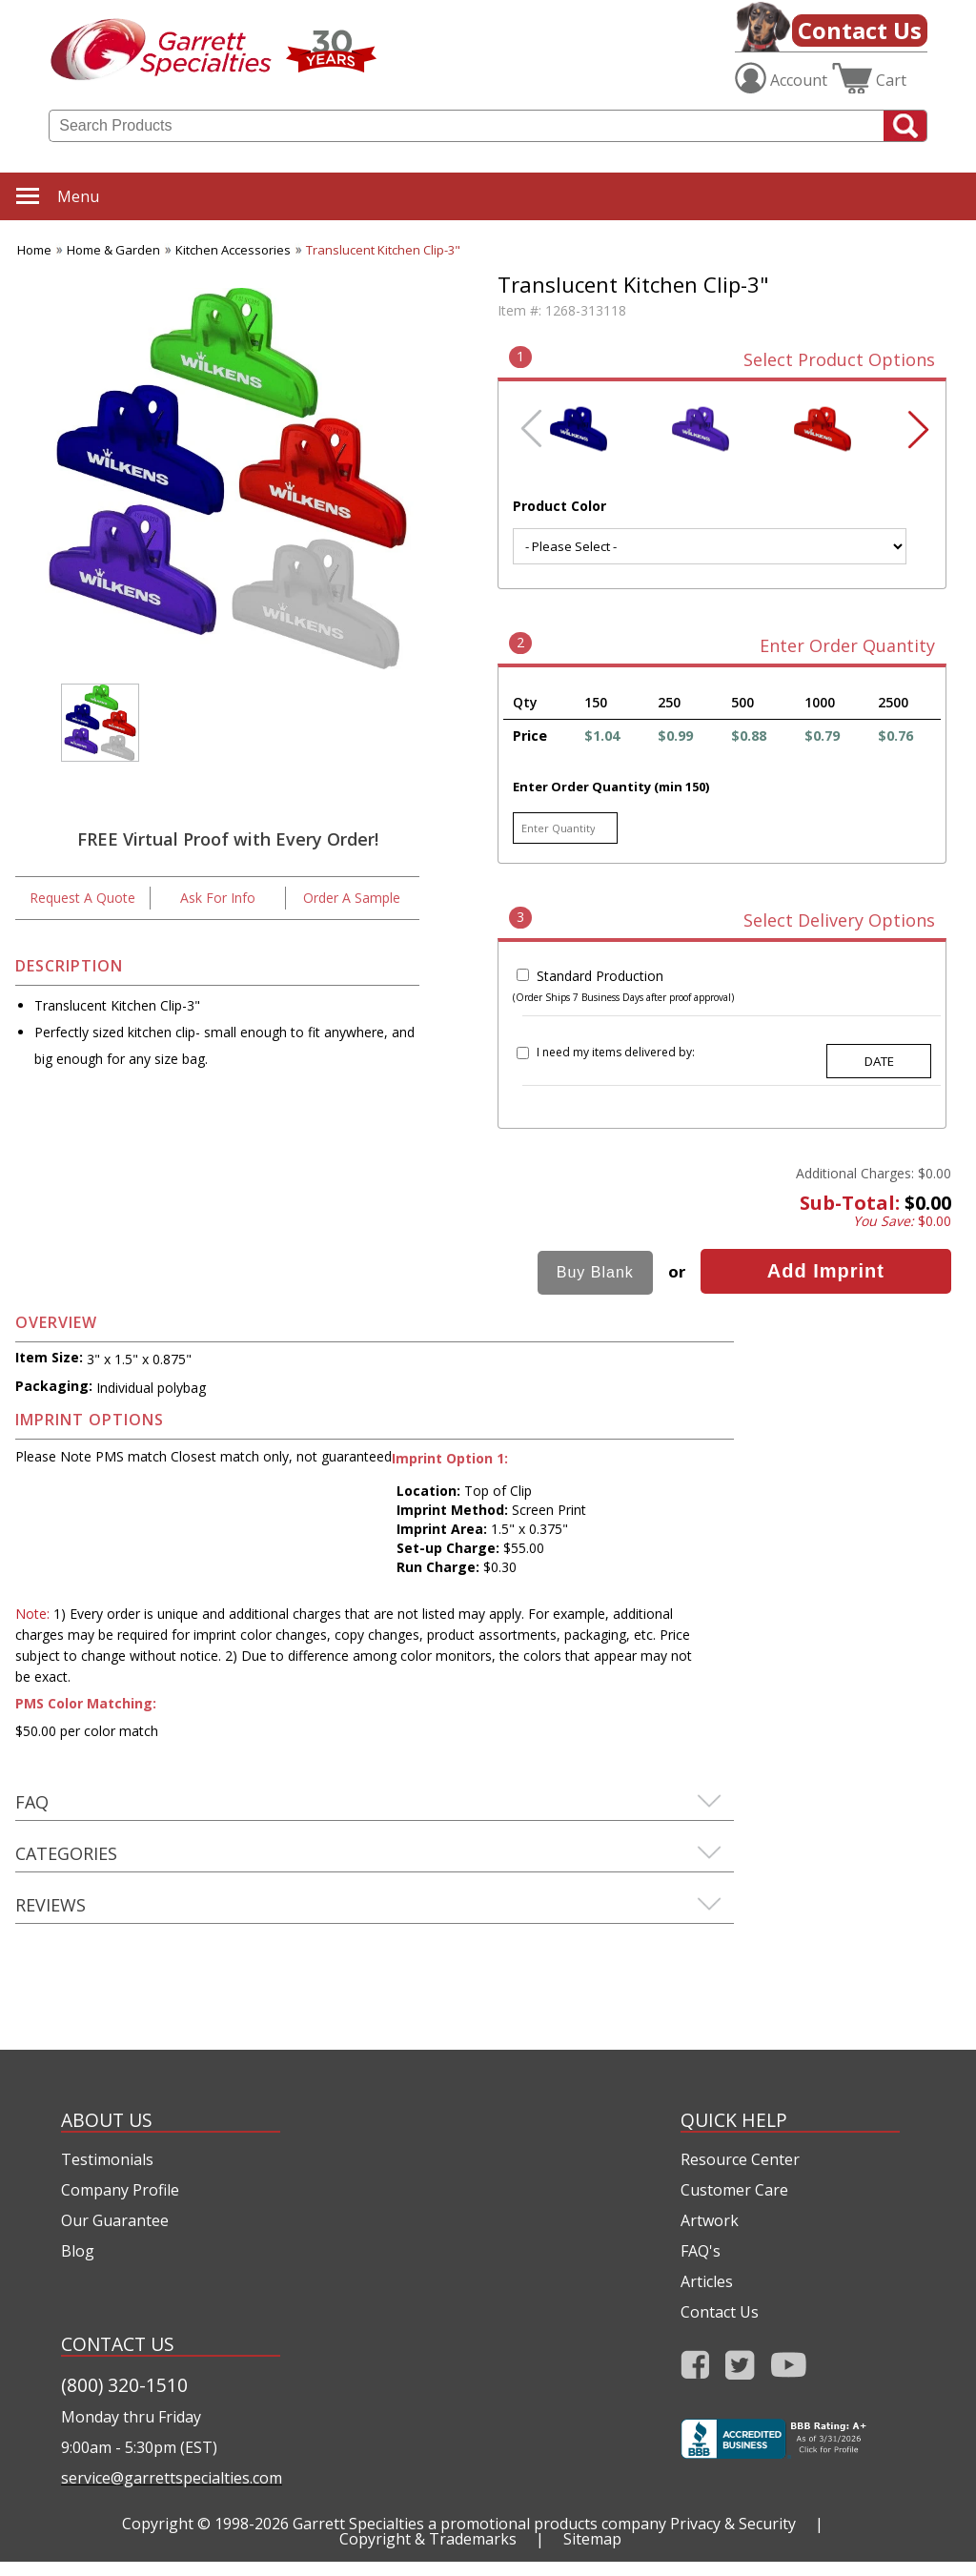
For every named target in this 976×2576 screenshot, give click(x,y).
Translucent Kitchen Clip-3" (383, 249)
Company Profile (120, 2190)
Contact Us (860, 30)
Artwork (710, 2220)
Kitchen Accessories (233, 249)
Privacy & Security (733, 2523)
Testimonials (107, 2159)
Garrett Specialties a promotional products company (479, 2523)
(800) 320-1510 (124, 2385)
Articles (707, 2281)
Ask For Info (217, 898)
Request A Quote (82, 898)
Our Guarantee (115, 2220)
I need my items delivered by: (616, 1052)
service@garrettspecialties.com (170, 2477)
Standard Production (600, 976)
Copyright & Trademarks (428, 2538)
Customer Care (734, 2190)
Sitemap (592, 2538)
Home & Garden (113, 249)
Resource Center (740, 2159)
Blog (77, 2251)
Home (34, 249)
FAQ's (701, 2251)
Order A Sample (351, 898)
